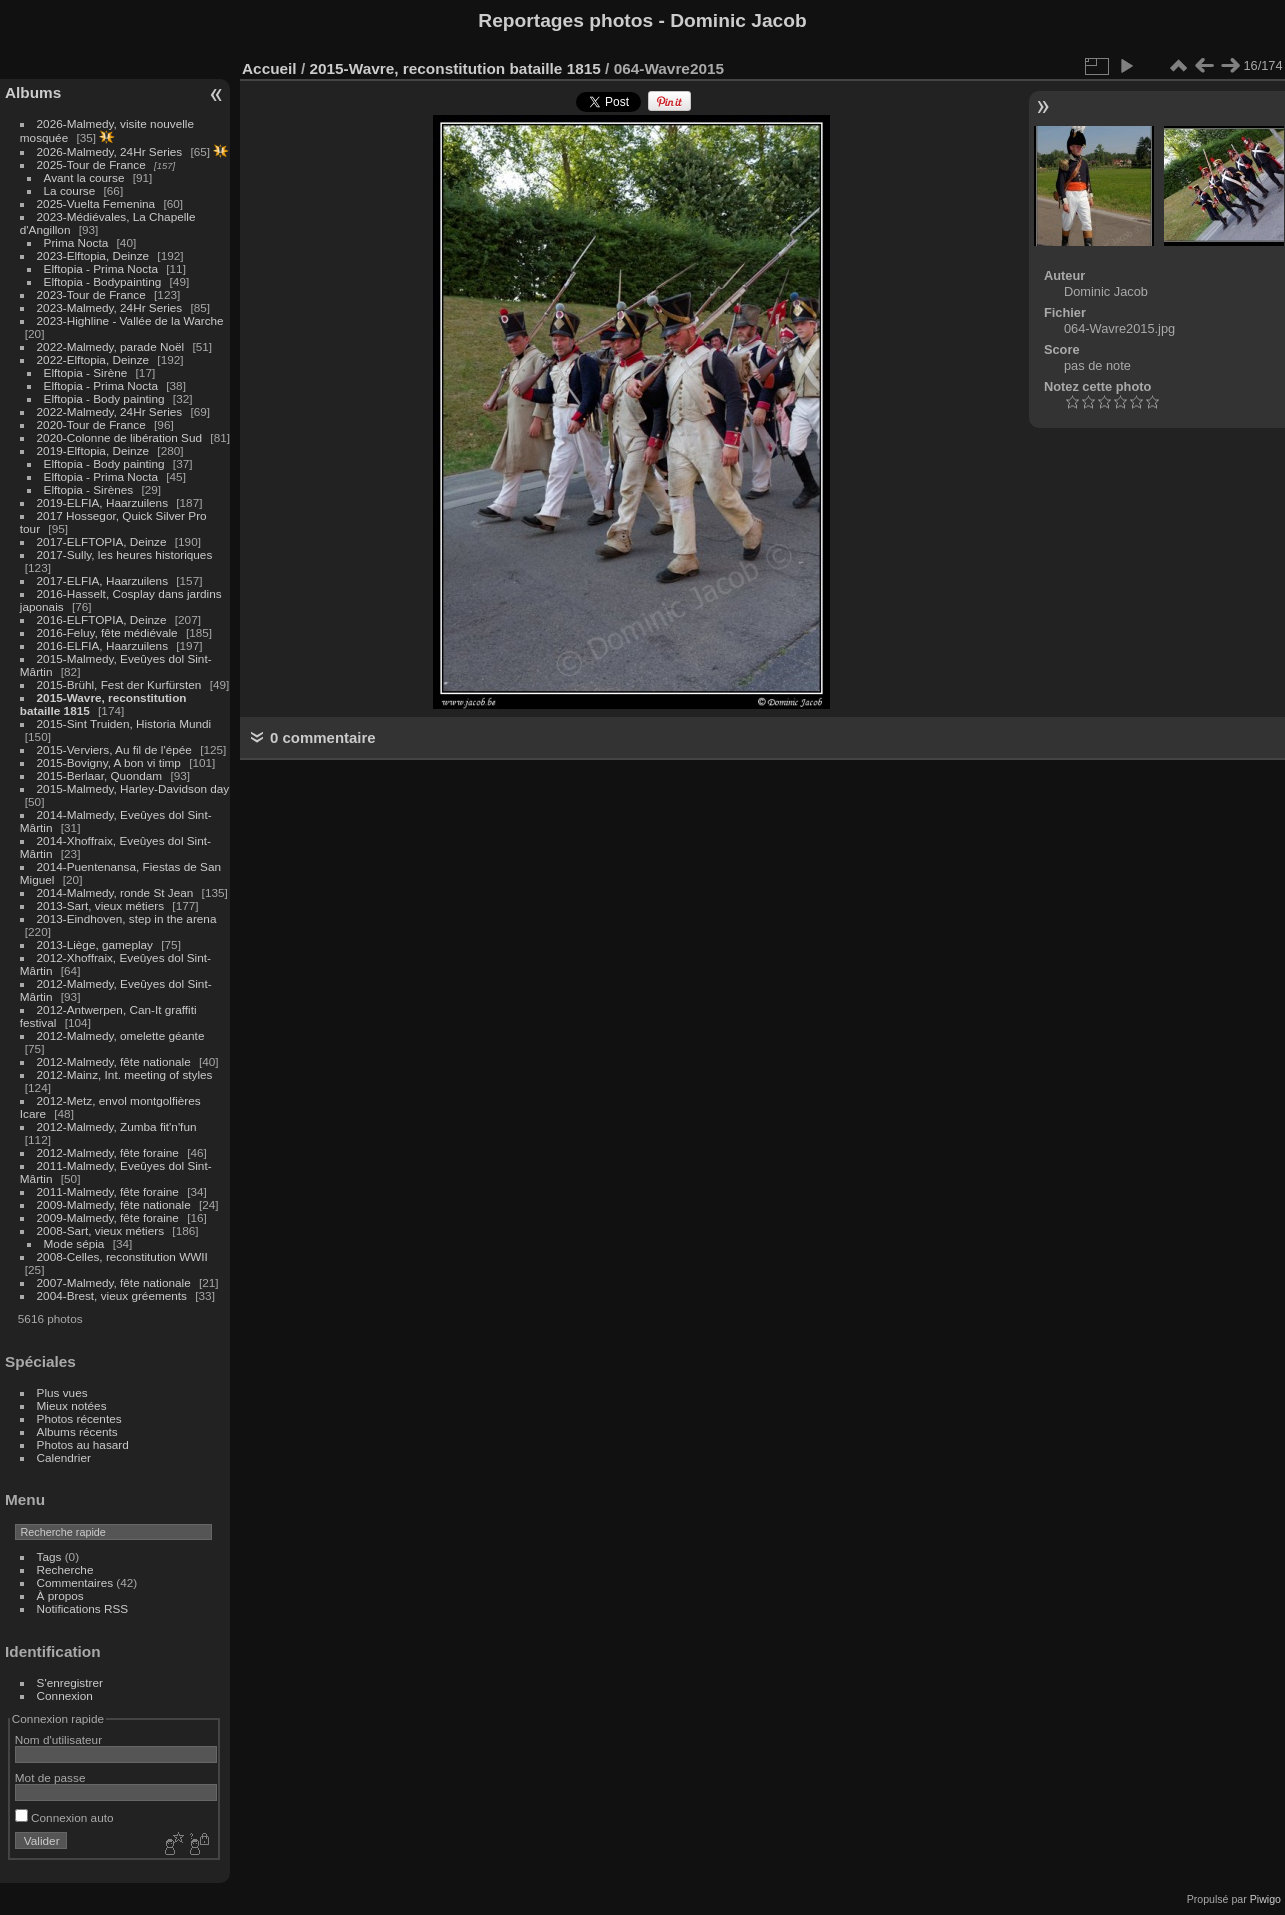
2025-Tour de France (91, 164)
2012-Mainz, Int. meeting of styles (125, 1074)
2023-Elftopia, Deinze (93, 255)
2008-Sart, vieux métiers (101, 1230)
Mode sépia (74, 1243)
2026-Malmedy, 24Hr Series (110, 151)
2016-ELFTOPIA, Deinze (102, 619)
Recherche (65, 1569)
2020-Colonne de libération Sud (120, 437)
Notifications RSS (83, 1608)
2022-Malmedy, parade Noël (111, 346)
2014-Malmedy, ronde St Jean (115, 892)
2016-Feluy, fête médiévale (107, 632)
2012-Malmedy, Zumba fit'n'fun (117, 1126)
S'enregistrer (70, 1682)
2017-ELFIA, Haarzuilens (104, 580)
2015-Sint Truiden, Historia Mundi (124, 723)
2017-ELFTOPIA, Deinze (102, 541)
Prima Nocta (76, 242)
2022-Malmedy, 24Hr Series (110, 411)
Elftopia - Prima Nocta (101, 268)
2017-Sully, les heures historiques (125, 554)
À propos (60, 1595)
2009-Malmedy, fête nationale (114, 1204)
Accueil (269, 68)
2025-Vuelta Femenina (96, 203)
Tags (49, 1556)
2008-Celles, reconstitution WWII (122, 1256)
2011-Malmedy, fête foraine (108, 1191)
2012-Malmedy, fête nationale (114, 1061)
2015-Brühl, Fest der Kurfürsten (119, 684)
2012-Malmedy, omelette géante (121, 1035)
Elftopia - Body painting (104, 398)
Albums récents (77, 1431)
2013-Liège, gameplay (95, 944)
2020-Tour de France (91, 424)
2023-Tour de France (91, 294)
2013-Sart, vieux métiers (102, 905)
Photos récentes (79, 1418)
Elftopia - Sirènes (89, 489)
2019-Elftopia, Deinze (93, 450)
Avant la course (84, 177)
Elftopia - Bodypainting (103, 281)
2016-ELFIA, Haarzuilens (102, 645)
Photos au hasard (83, 1444)
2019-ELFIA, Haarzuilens (102, 502)
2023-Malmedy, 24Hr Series (110, 307)
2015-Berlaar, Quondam (100, 775)
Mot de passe (50, 1777)
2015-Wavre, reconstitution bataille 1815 (454, 68)
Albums (33, 92)
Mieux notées (72, 1405)
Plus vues (62, 1392)
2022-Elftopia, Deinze (93, 359)
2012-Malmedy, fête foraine (108, 1152)
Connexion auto (64, 1817)
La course (70, 190)
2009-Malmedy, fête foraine (108, 1217)
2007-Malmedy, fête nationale (114, 1282)
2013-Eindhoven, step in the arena (127, 918)
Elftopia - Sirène (86, 372)
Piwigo (1265, 1899)
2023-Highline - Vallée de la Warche (130, 320)
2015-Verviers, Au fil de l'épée (114, 749)
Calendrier (64, 1457)
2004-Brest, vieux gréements (112, 1295)
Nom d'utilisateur (58, 1739)
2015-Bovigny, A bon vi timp (109, 762)
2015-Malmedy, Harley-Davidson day (133, 788)
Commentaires (75, 1582)
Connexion (65, 1695)
